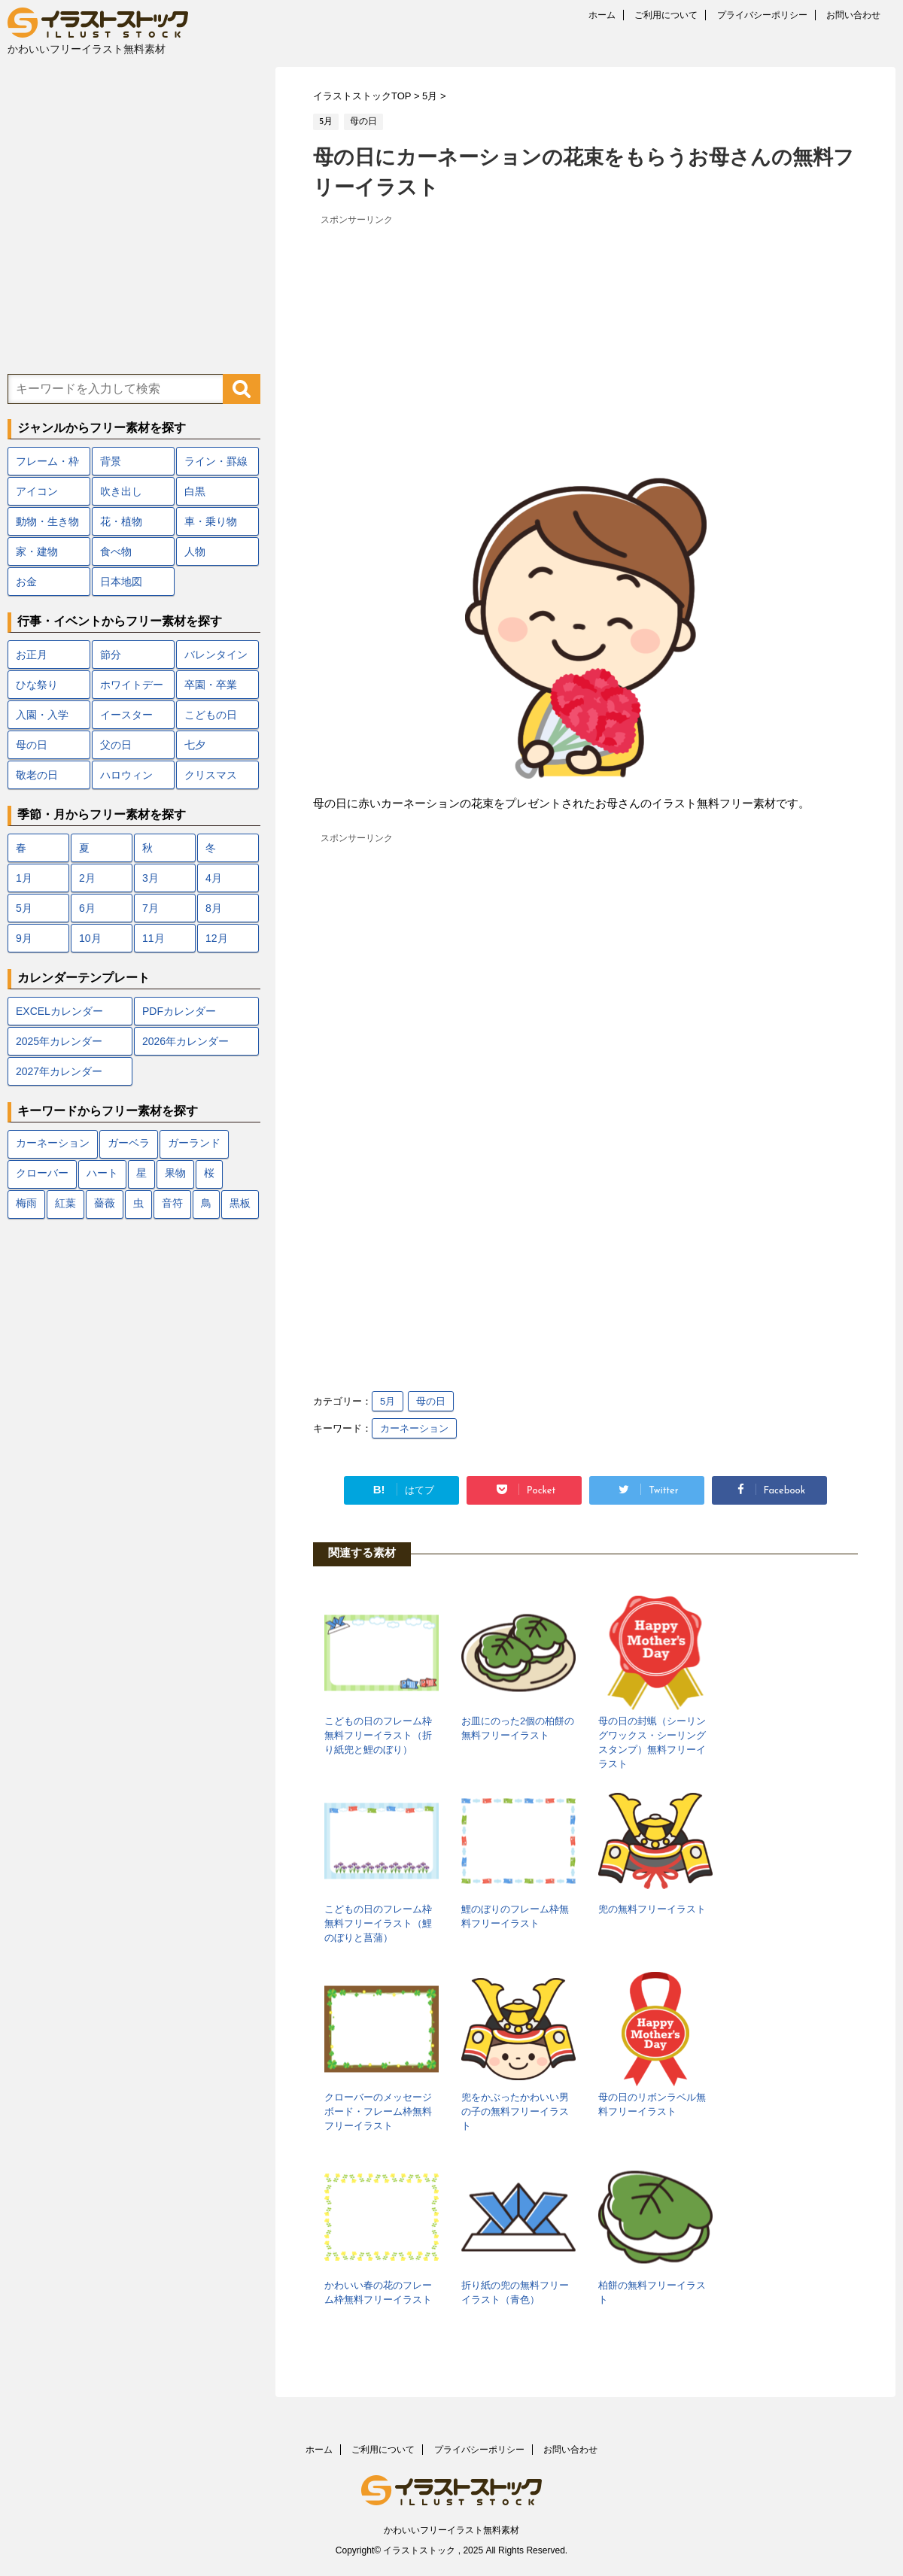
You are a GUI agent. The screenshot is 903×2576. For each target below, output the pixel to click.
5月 (387, 1401)
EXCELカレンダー (59, 1011)
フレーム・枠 (47, 461)
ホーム (602, 15)
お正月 (31, 655)
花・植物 (121, 521)
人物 (194, 551)
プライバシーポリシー (762, 15)
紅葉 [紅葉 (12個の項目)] (65, 1204)
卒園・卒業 (210, 685)
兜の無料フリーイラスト (652, 1909)
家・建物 (37, 551)
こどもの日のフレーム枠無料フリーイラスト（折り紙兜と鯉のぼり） (378, 1735)
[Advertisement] (581, 334)
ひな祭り (37, 685)
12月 (216, 938)
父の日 (116, 745)
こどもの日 (210, 715)
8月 (213, 908)
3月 (150, 878)
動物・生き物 (47, 521)
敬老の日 (37, 775)
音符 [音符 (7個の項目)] (172, 1204)
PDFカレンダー (179, 1011)
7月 (150, 908)
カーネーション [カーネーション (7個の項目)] (53, 1144)
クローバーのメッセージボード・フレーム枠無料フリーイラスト (378, 2111)
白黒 (194, 491)
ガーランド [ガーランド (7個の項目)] (194, 1144)
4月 (213, 878)
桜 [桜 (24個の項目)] (209, 1174)
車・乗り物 (210, 521)
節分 (110, 655)
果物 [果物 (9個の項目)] (175, 1174)
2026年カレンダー (185, 1041)
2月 (87, 878)
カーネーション (414, 1428)
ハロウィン (126, 775)
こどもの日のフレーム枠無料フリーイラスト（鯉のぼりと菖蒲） (378, 1923)
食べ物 (116, 551)
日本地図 (121, 582)
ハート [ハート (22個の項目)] (102, 1174)
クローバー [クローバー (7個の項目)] (42, 1174)
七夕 (194, 745)
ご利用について (666, 15)
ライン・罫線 (216, 461)
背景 (110, 461)
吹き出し (121, 491)
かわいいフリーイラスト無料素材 (451, 2530)
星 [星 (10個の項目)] (141, 1174)
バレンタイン (216, 655)
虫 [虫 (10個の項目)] (138, 1204)
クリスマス (210, 775)
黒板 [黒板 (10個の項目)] (240, 1204)
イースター (126, 715)
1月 (24, 878)
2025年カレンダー (59, 1041)
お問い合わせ (853, 15)
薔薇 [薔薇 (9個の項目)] (104, 1204)
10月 (90, 938)
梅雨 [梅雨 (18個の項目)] (26, 1204)
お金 (26, 582)
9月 (24, 938)
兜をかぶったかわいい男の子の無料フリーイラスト (515, 2111)
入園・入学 (42, 715)
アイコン (37, 491)
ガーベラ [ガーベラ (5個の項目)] (129, 1144)
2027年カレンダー (59, 1071)
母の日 (430, 1401)
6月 (87, 908)
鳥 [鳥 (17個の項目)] (206, 1204)
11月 (153, 938)
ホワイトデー (131, 685)
